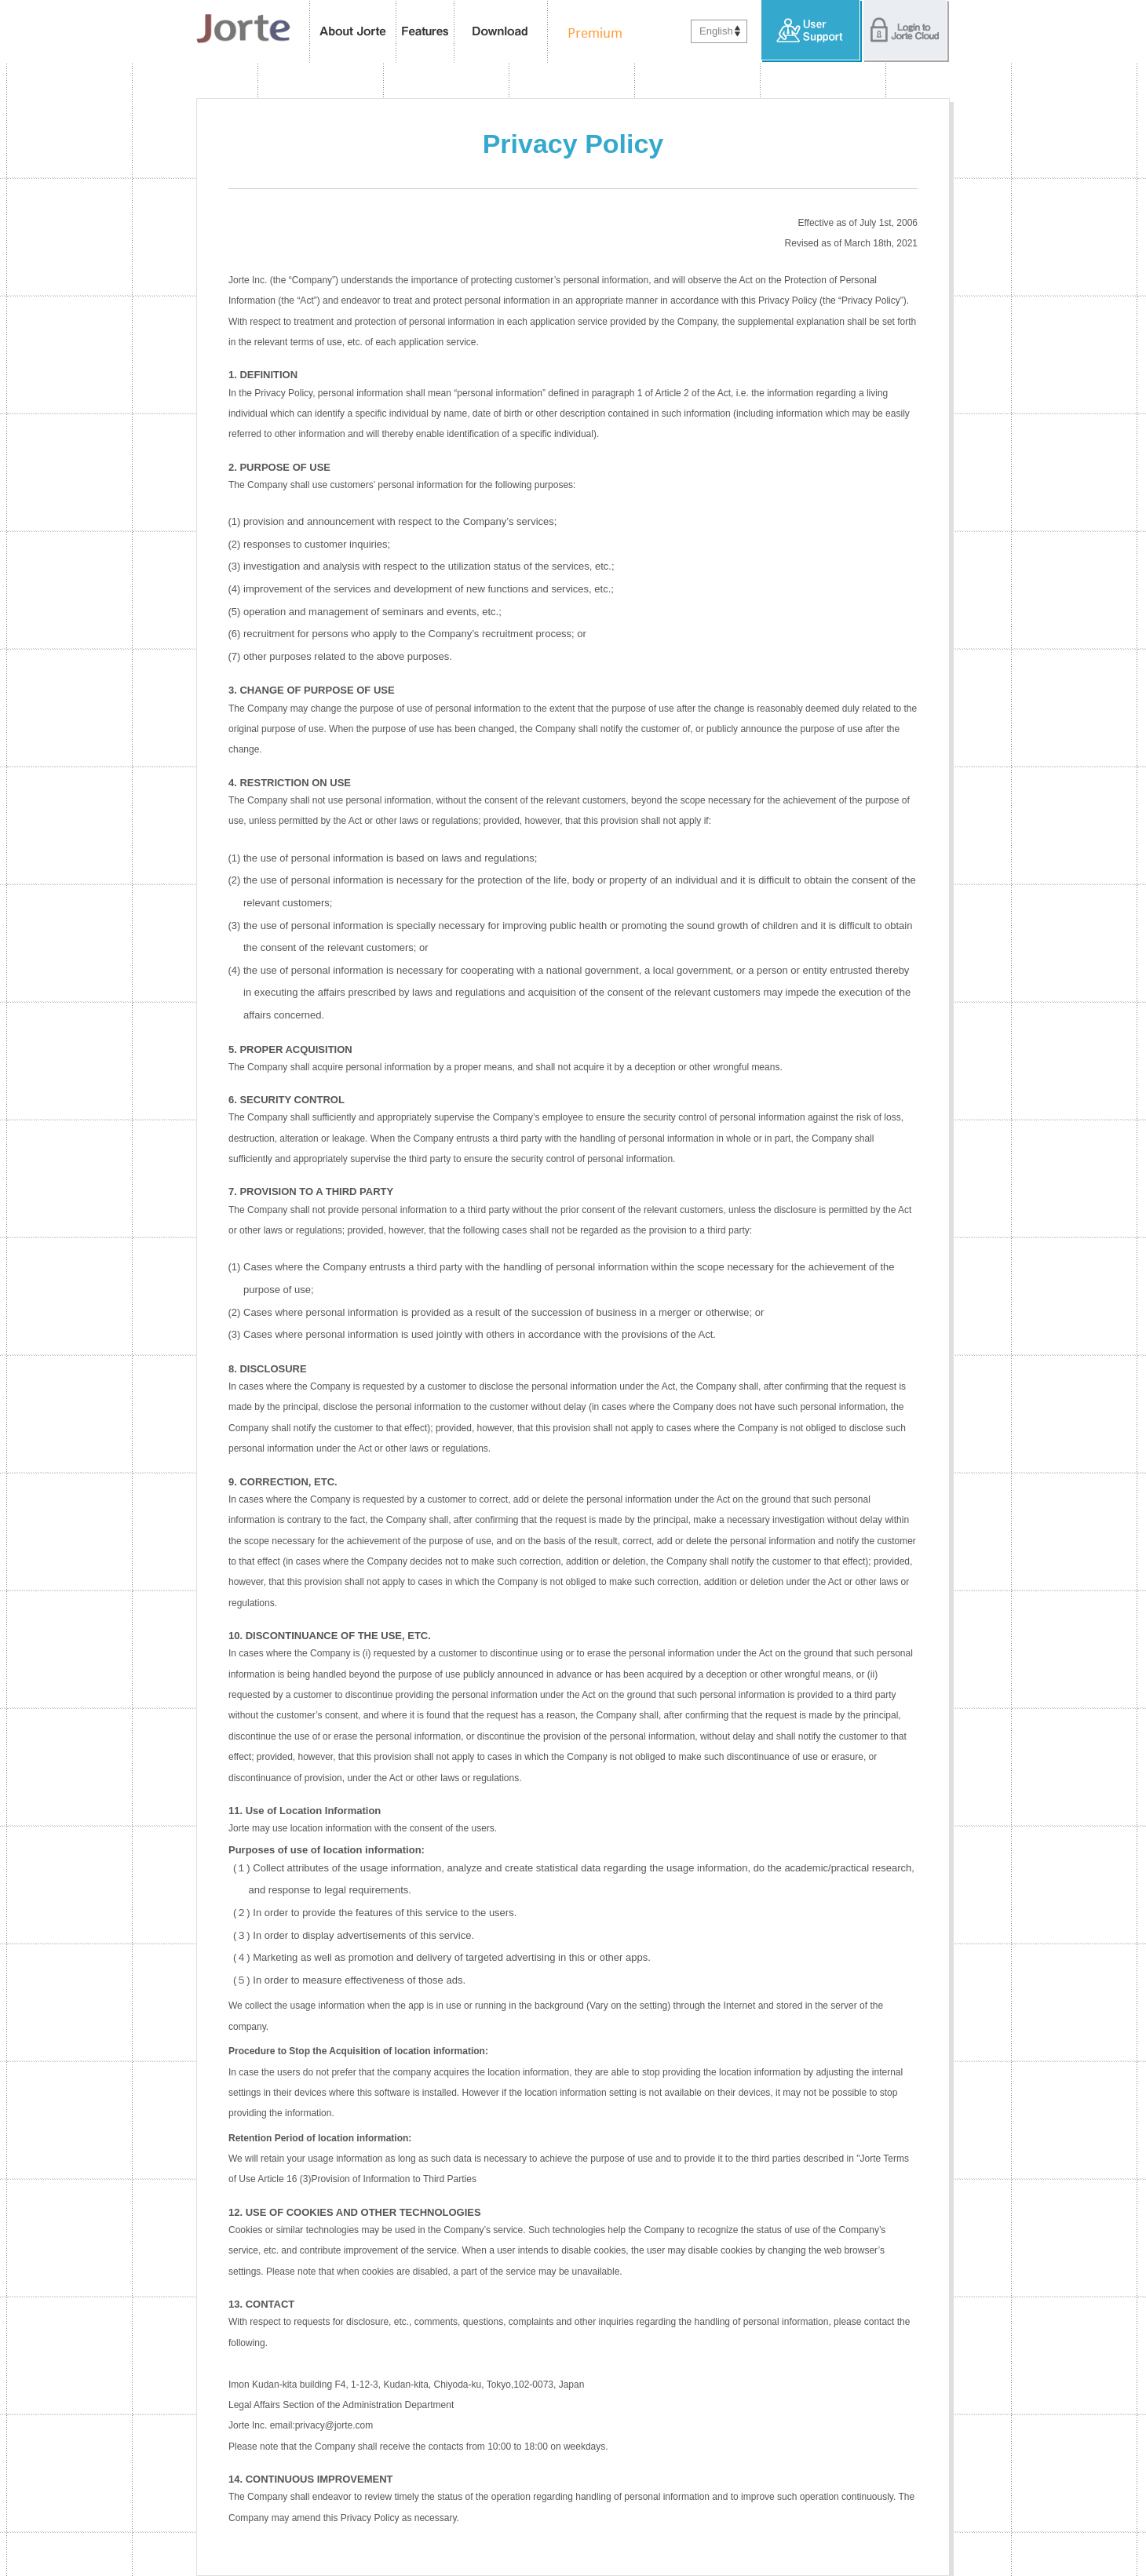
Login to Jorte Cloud (906, 31)
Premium (590, 31)
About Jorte (352, 31)
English (716, 31)
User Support (812, 31)
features (425, 31)
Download (501, 31)
